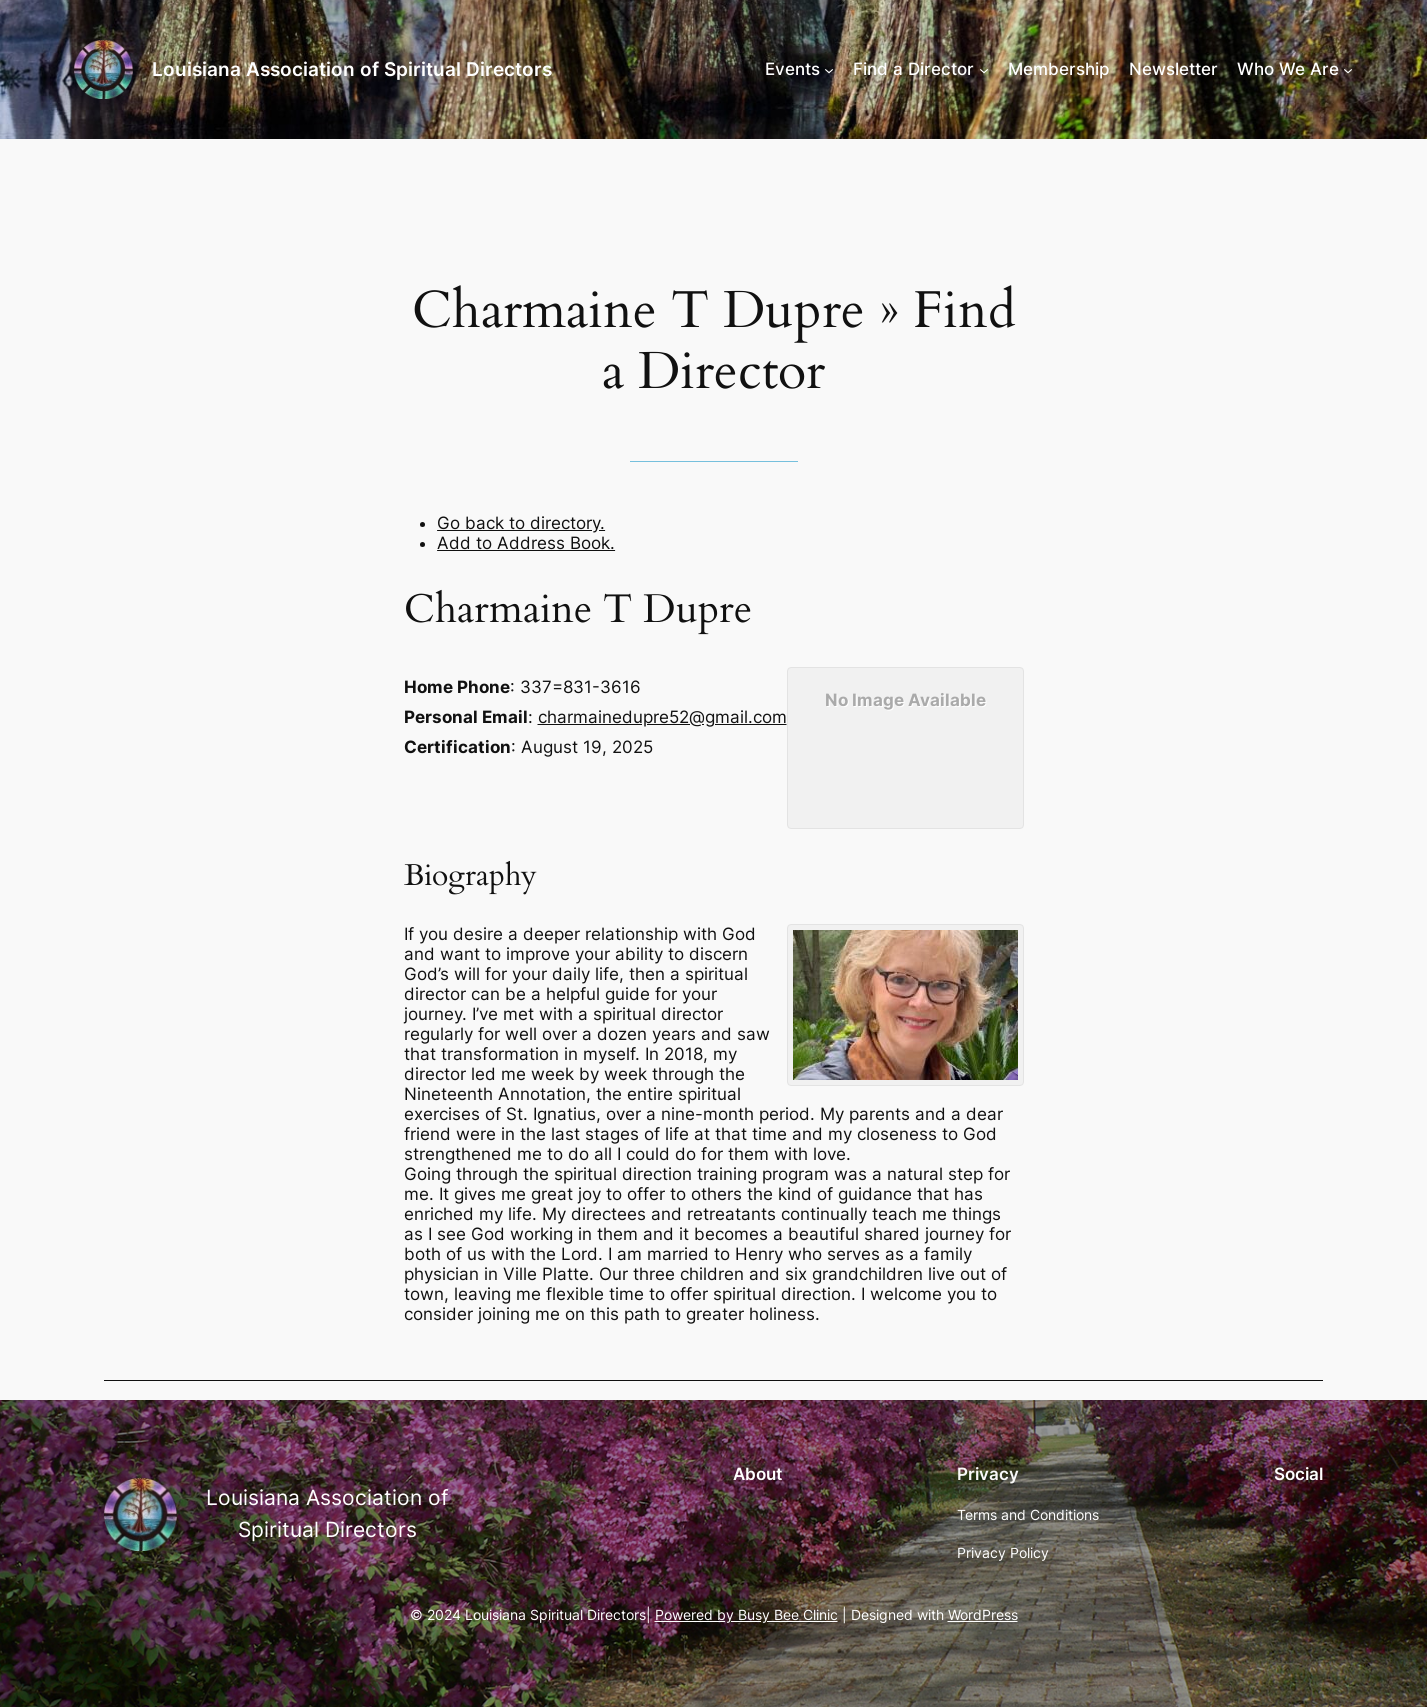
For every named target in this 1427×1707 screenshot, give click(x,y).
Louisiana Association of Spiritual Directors (352, 69)
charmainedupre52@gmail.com (662, 717)
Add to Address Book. (526, 543)
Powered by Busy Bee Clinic (746, 1614)
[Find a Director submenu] (984, 69)
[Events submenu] (829, 69)
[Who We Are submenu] (1348, 69)
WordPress (983, 1614)
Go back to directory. (521, 523)
